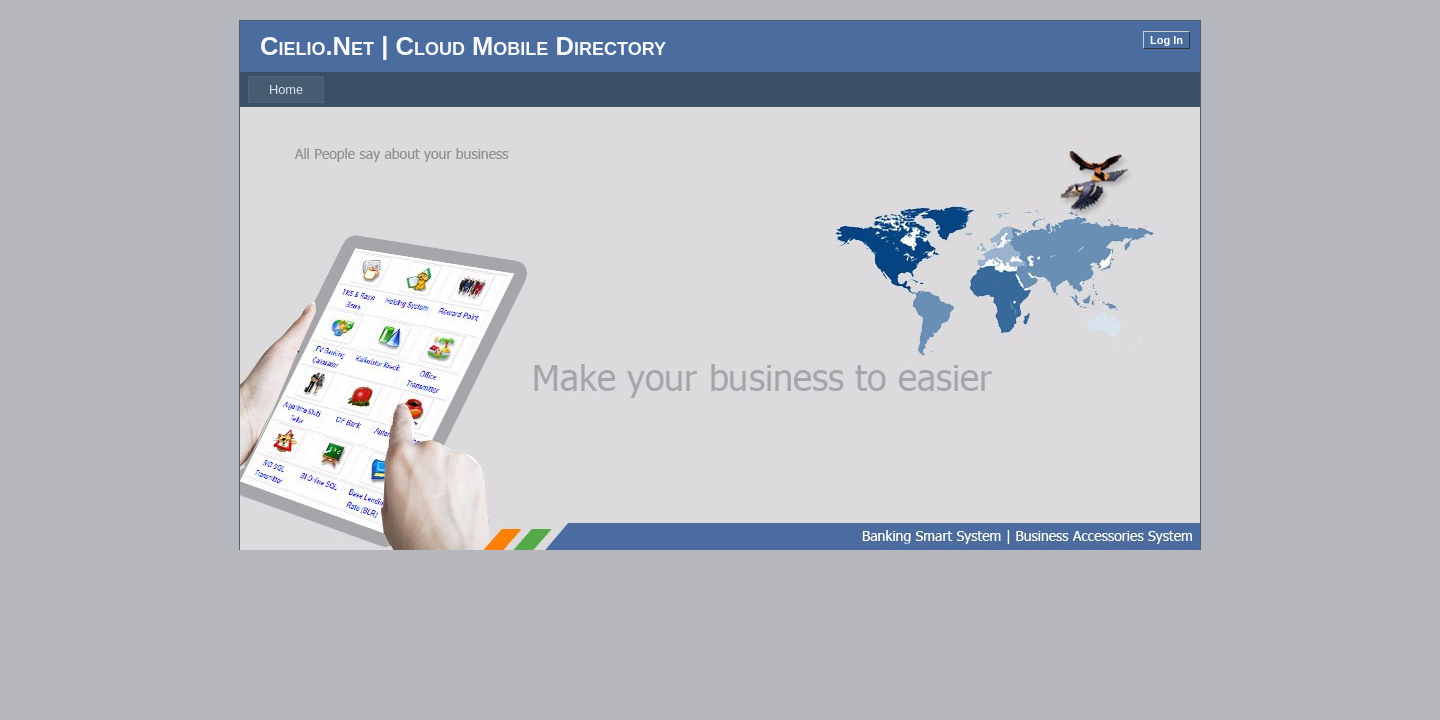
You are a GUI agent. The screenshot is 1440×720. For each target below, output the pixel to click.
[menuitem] (286, 89)
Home (286, 89)
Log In (1166, 40)
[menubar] (286, 89)
